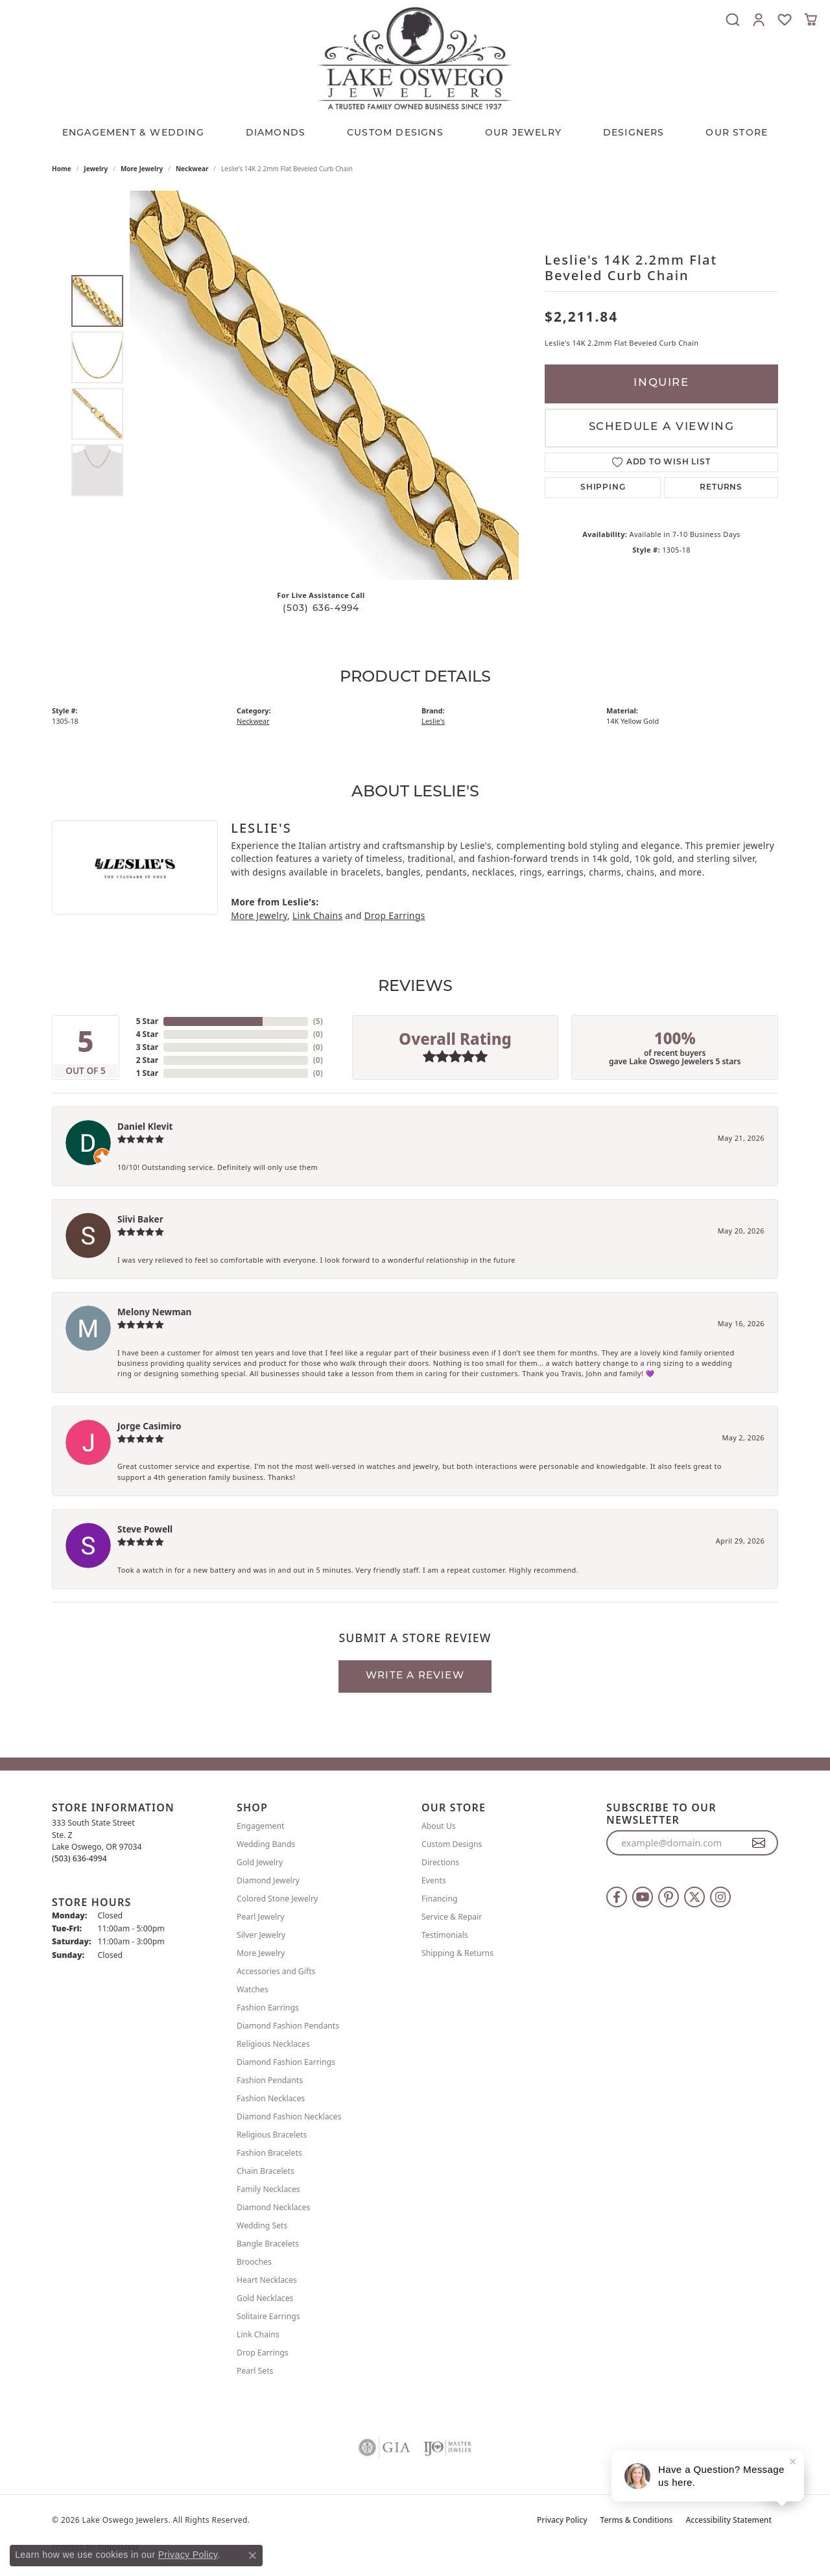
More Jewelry (142, 168)
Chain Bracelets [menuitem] (265, 2170)
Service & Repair (451, 1916)
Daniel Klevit (144, 1126)
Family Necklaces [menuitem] (268, 2189)
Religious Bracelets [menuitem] (272, 2134)
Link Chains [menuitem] (258, 2334)
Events (433, 1880)
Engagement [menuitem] (261, 1825)
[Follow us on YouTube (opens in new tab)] (642, 1897)
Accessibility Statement (728, 2519)
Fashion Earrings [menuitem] (268, 2007)
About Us (438, 1825)
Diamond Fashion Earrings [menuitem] (286, 2062)
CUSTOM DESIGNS (395, 133)
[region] (324, 385)
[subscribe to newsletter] (759, 1843)
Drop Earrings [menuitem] (263, 2352)
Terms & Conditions (636, 2519)
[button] (732, 19)
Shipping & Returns (457, 1953)
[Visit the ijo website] (447, 2447)
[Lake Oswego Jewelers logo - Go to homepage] (415, 58)
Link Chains (317, 915)
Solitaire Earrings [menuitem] (268, 2316)
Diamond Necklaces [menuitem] (273, 2207)
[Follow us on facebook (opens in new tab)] (616, 1897)
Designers (634, 133)
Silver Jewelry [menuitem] (261, 1934)
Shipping (602, 488)
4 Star (147, 1034)
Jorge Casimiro (149, 1426)
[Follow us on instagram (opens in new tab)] (720, 1897)
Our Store (737, 133)
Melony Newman (154, 1312)
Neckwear (192, 168)
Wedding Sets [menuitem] (262, 2225)
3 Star (147, 1047)
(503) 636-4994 (321, 608)
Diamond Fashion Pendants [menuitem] (288, 2025)
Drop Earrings (394, 915)
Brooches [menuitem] (254, 2261)
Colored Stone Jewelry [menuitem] (277, 1898)
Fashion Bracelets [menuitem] (269, 2152)
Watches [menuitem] (252, 1989)
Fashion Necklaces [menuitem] (271, 2098)
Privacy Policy (562, 2519)
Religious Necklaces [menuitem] (273, 2043)
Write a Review (415, 1676)
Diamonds (276, 133)
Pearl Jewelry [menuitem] (261, 1916)
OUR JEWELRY (523, 133)
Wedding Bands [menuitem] (266, 1844)
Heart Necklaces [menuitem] (267, 2279)
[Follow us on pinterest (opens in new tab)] (668, 1897)
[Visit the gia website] (384, 2447)
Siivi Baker (140, 1219)
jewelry (96, 168)
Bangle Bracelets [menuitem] (268, 2243)
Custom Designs (451, 1844)
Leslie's (433, 721)
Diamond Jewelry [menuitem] (268, 1880)
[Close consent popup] (252, 2555)
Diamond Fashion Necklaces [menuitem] (289, 2116)
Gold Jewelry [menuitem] (260, 1862)
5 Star (147, 1021)
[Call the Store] (79, 1858)
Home (61, 168)
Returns (721, 488)
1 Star (147, 1073)
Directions (440, 1862)
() (318, 1021)
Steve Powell (144, 1529)
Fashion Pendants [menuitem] (270, 2080)
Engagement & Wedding (133, 133)
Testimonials (444, 1934)
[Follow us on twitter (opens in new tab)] (694, 1897)
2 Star (147, 1060)
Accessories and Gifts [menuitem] (276, 1971)
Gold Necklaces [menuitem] (265, 2298)
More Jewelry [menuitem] (261, 1953)
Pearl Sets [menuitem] (255, 2370)
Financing (439, 1898)
